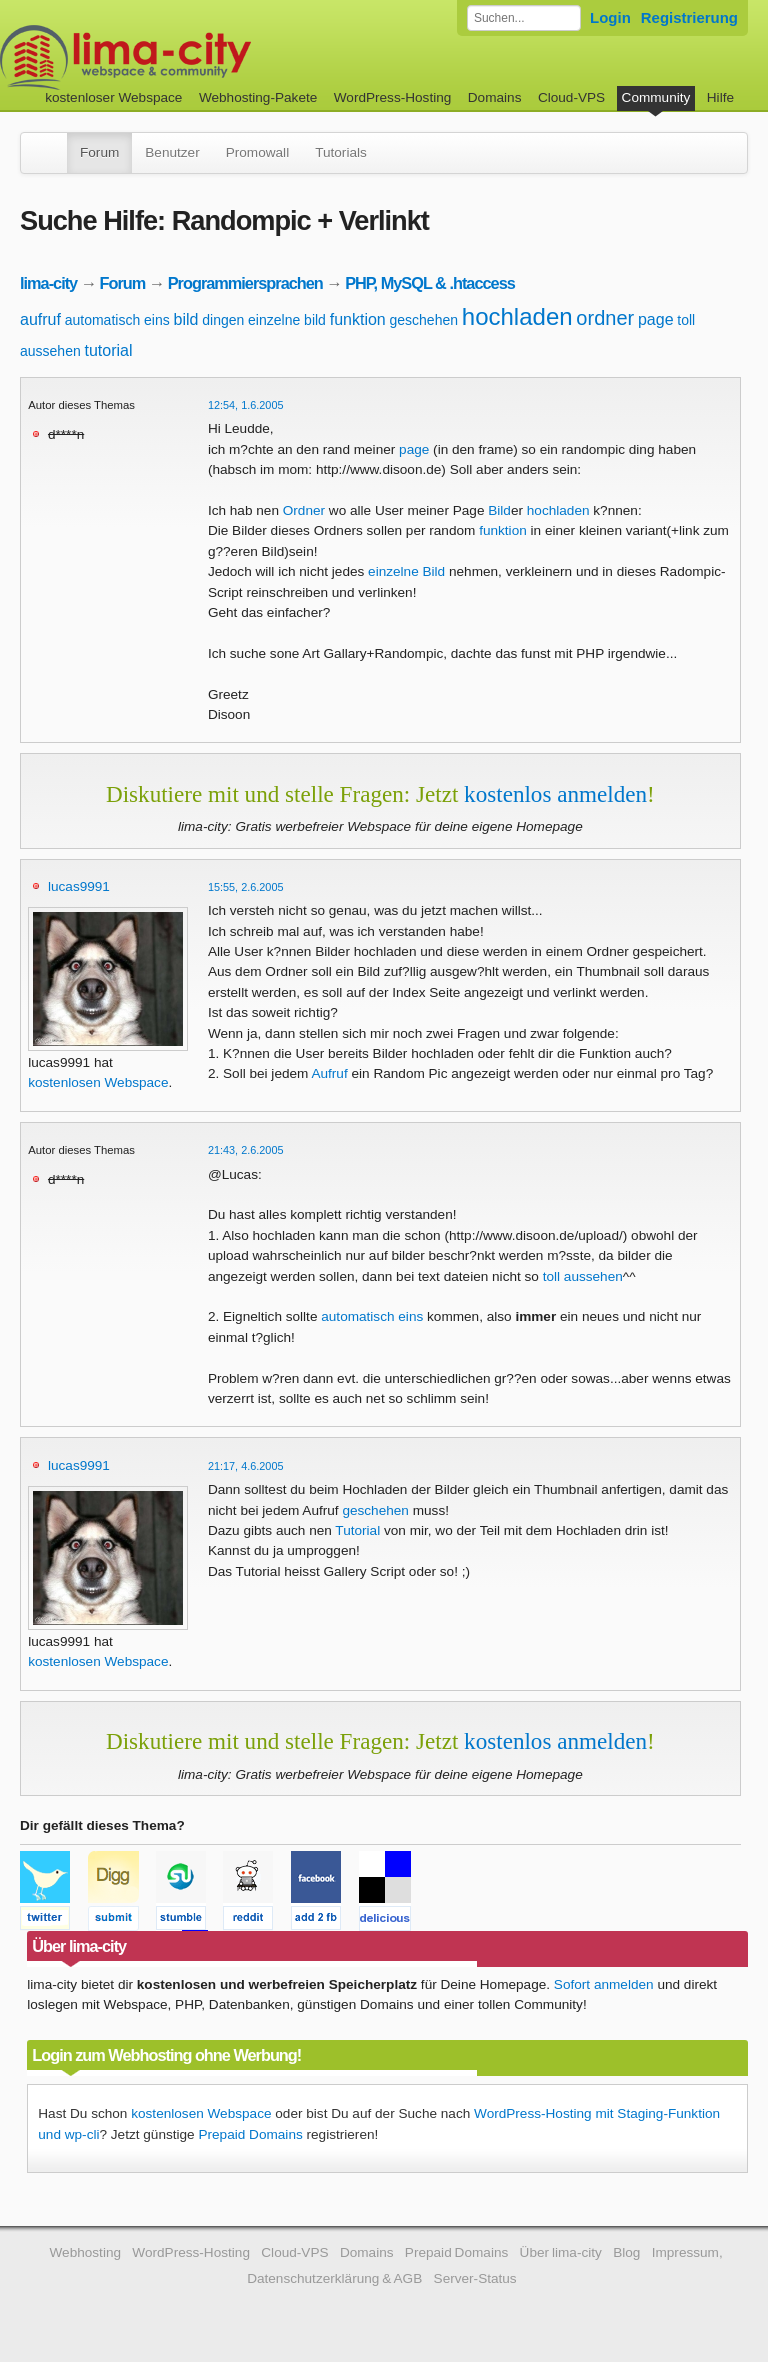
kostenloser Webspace (113, 97)
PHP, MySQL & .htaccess (430, 283)
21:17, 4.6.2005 (246, 1466)
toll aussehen (583, 1276)
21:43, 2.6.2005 (246, 1150)
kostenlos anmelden (555, 794)
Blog (626, 2252)
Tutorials (341, 152)
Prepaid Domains (250, 2134)
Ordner (304, 510)
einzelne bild (287, 320)
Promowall (257, 152)
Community (656, 97)
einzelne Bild (406, 571)
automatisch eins (117, 320)
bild (186, 319)
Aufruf (329, 1073)
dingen (223, 320)
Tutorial (357, 1530)
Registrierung (689, 17)
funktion (358, 319)
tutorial (109, 350)
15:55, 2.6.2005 (246, 887)
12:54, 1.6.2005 (246, 405)
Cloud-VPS (571, 97)
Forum (99, 152)
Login (610, 17)
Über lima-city (561, 2252)
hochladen (517, 316)
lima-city (48, 283)
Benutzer (172, 152)
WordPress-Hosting (393, 97)
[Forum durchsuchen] (524, 18)
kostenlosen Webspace (98, 1082)
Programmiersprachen (245, 283)
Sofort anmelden (604, 1984)
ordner (605, 318)
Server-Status (475, 2278)
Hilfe (720, 97)
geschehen (424, 320)
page (656, 319)
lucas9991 (79, 886)
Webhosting (85, 2252)
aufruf (40, 319)
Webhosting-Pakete (258, 97)
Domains (495, 97)
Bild (499, 510)
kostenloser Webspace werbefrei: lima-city (200, 57)
